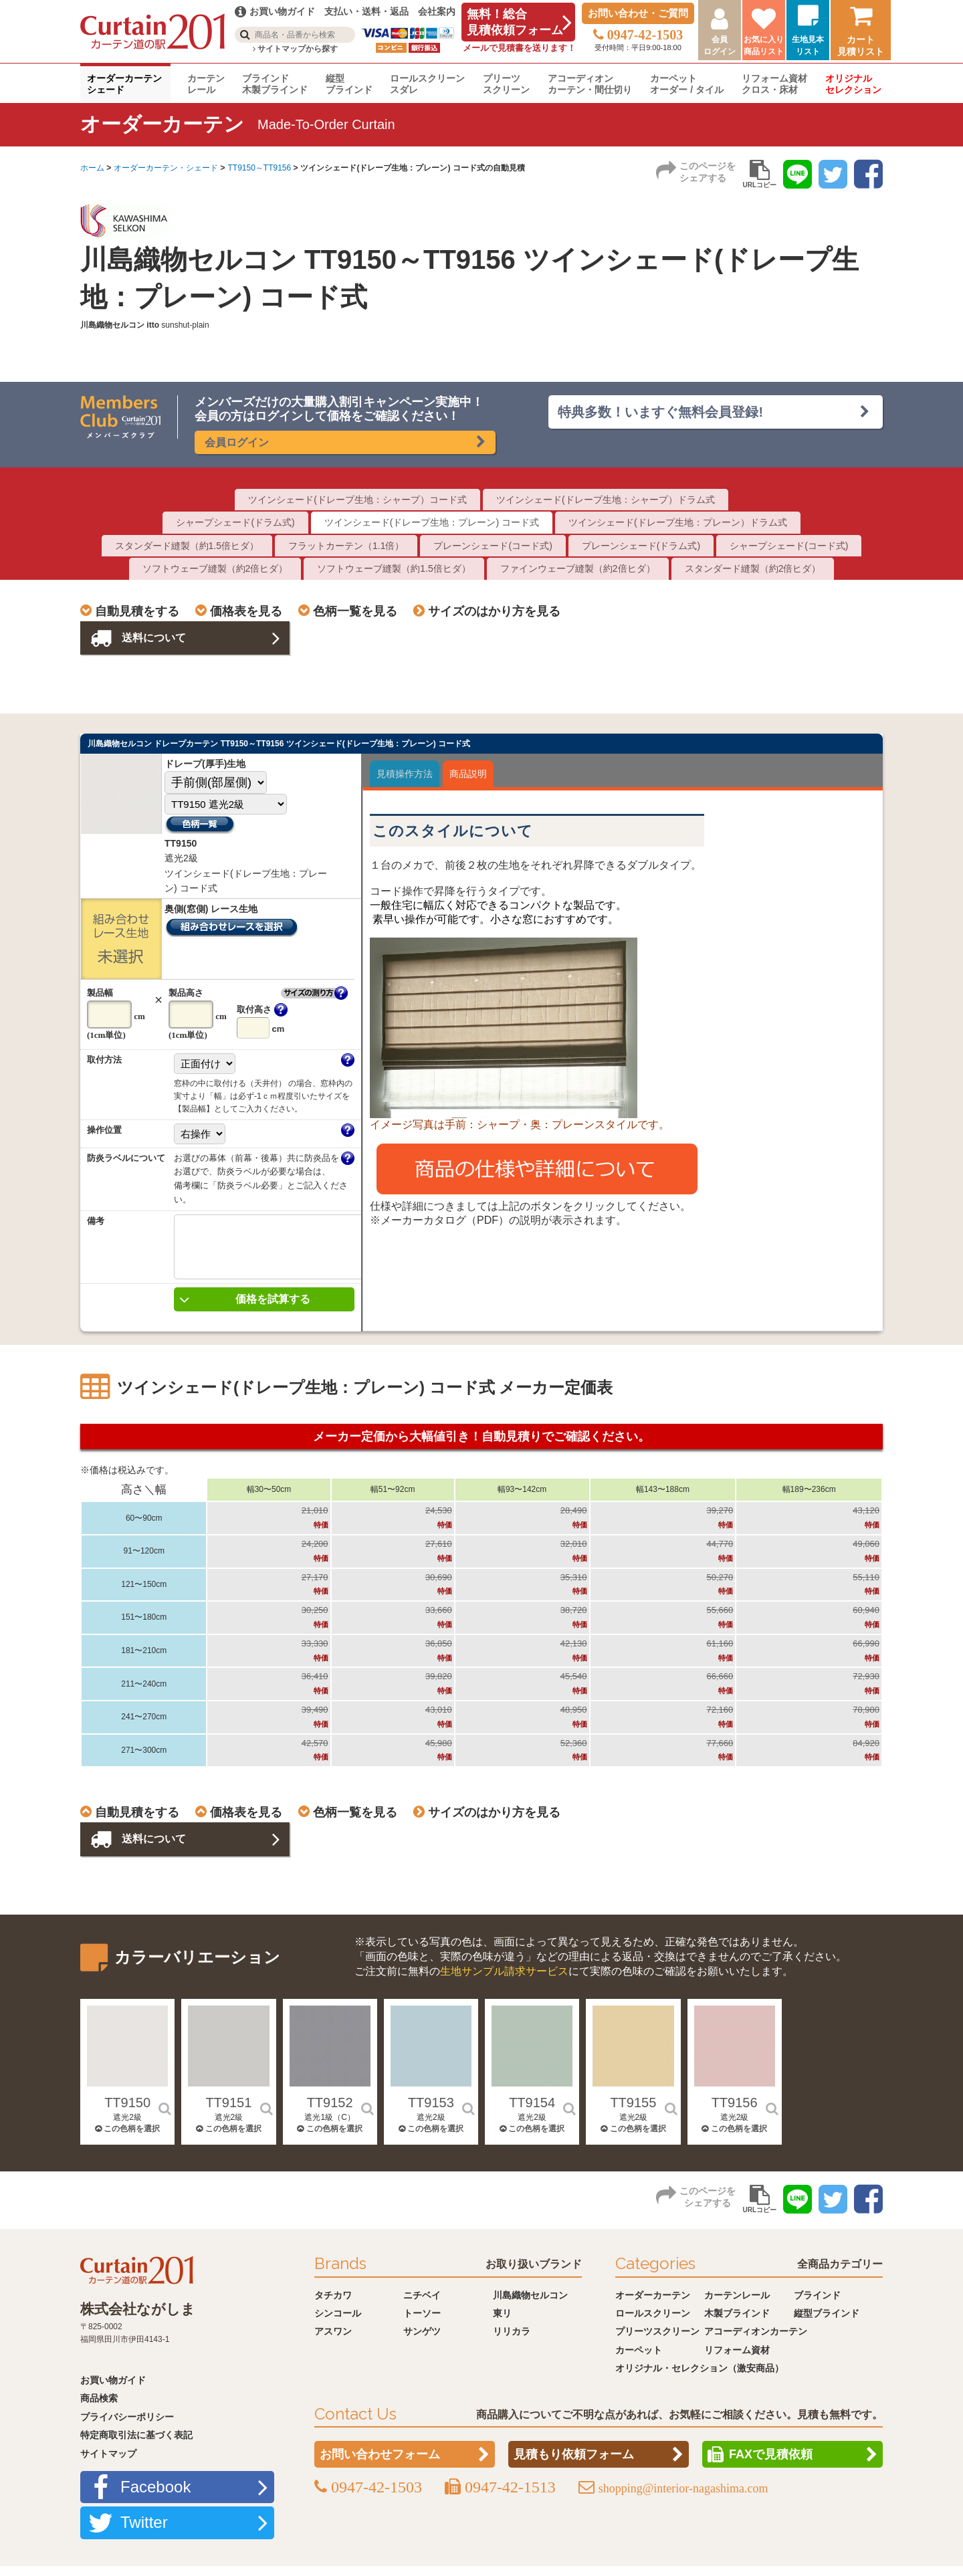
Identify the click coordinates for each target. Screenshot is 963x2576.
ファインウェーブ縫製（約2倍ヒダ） (577, 568)
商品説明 (468, 773)
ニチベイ (422, 2305)
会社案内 (436, 11)
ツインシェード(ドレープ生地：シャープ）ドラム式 (605, 499)
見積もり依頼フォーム (574, 2464)
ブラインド (817, 2305)
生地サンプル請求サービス (504, 1981)
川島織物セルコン (530, 2305)
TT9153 (431, 2112)
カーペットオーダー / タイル (687, 84)
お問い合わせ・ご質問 (638, 13)
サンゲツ (422, 2341)
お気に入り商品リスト (764, 45)
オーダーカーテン (652, 2305)
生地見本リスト (808, 45)
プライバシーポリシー (127, 2427)
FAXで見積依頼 (771, 2464)
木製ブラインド (737, 2323)
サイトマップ (108, 2463)
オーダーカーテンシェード (124, 84)
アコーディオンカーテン (755, 2341)
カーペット (638, 2360)
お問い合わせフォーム (380, 2464)
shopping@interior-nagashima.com (683, 2498)
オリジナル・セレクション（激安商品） (699, 2378)
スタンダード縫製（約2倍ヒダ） (753, 568)
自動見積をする (137, 611)
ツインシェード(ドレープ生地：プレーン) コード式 (431, 522)
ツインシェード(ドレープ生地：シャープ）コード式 (357, 499)
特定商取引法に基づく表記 (136, 2445)
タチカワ (333, 2305)
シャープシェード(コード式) (789, 545)
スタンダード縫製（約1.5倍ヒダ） (187, 545)
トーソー (422, 2323)
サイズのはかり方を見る (494, 611)
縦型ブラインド (349, 84)
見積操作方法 (405, 773)
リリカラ (511, 2341)
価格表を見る (246, 611)
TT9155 (633, 2112)
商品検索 (99, 2408)
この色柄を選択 (127, 2138)
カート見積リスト (860, 45)
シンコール (337, 2323)
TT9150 (127, 2112)
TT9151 (228, 2112)
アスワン (333, 2341)
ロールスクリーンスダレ (427, 84)
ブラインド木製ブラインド (275, 84)
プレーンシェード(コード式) (492, 545)
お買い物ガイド (113, 2390)
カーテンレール (206, 84)
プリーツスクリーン (506, 84)
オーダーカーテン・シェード (166, 168)
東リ (502, 2323)
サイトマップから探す (295, 49)
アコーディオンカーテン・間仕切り (590, 84)
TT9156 (735, 2112)
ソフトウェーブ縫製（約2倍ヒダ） (215, 568)
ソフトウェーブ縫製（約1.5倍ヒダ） (393, 568)
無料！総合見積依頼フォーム (515, 22)
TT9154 (532, 2112)
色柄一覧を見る (355, 611)
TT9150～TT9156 (259, 168)
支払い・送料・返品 (366, 11)
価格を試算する (272, 1309)
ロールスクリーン (652, 2323)
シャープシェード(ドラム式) (235, 522)
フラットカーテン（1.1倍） (346, 545)
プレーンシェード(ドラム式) (641, 545)
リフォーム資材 (737, 2360)
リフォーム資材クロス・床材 (774, 84)
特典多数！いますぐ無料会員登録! (661, 412)
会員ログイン (720, 45)
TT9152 (330, 2112)
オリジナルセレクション (853, 84)
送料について (156, 638)
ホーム (92, 168)
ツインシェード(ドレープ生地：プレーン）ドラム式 (677, 522)
